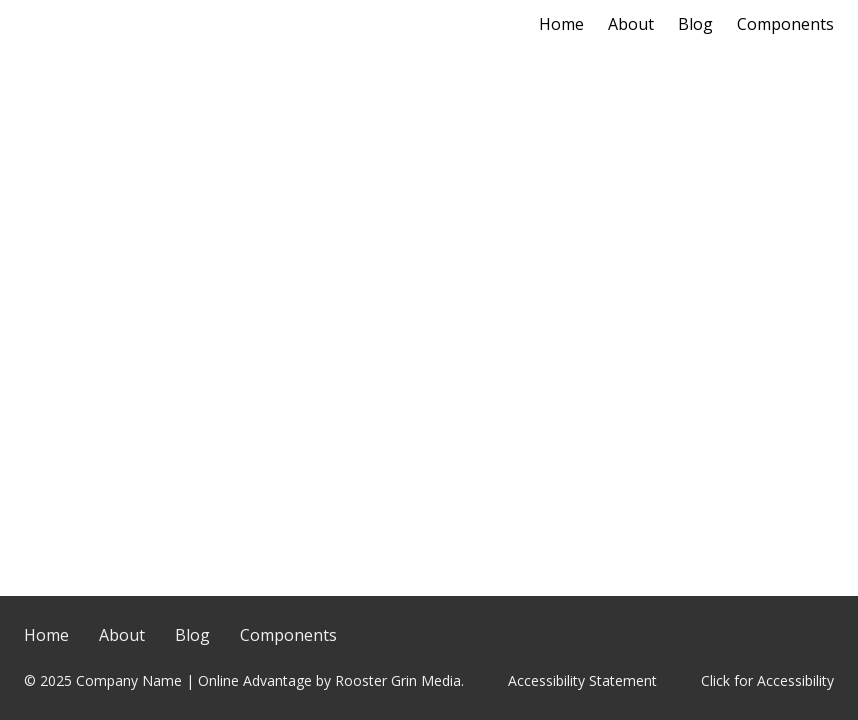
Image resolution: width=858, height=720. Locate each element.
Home (561, 24)
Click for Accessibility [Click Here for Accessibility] (767, 680)
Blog (695, 24)
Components (785, 24)
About (631, 24)
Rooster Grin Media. (399, 680)
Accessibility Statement (582, 680)
